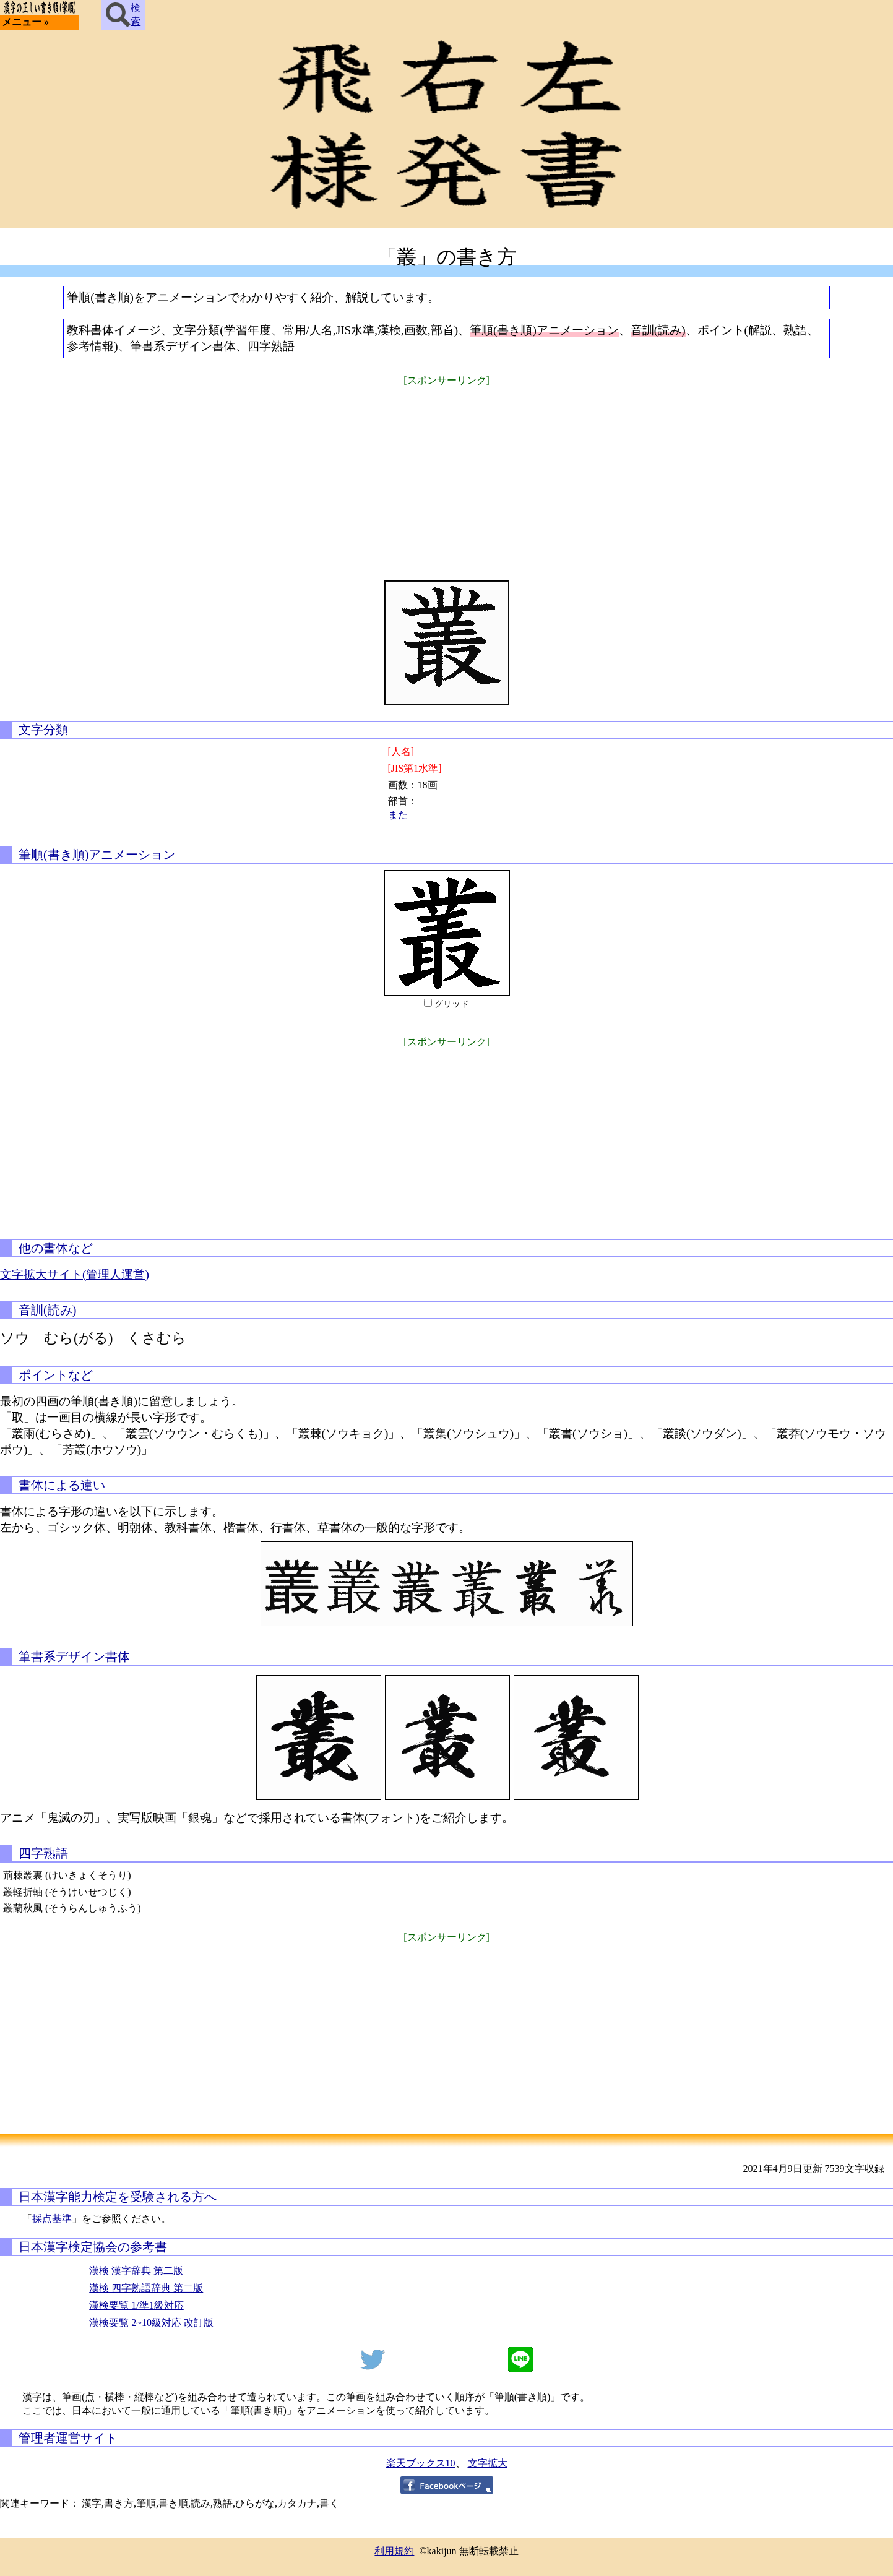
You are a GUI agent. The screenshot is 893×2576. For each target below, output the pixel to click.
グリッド (451, 1004)
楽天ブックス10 (420, 2463)
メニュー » (25, 22)
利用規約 (394, 2551)
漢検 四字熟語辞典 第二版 (146, 2288)
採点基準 (52, 2218)
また (398, 814)
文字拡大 (487, 2463)
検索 (123, 14)
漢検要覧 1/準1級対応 (136, 2305)
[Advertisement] (447, 475)
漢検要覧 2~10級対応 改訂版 (151, 2322)
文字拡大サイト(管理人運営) (74, 1274)
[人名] (401, 751)
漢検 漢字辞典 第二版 (136, 2270)
